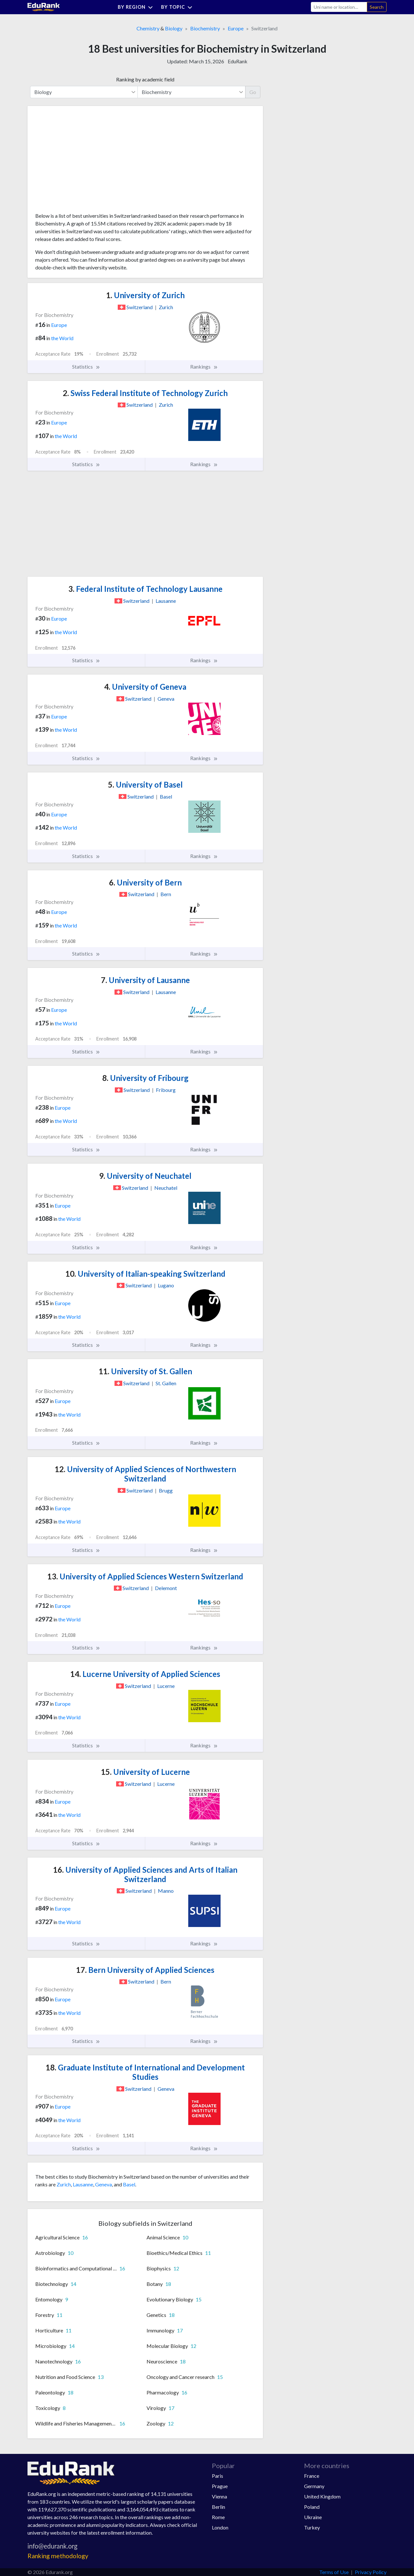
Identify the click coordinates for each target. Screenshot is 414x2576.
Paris (217, 2476)
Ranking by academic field (145, 79)
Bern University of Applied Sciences (145, 1969)
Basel (129, 2184)
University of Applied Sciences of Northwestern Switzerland (145, 1473)
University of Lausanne (145, 980)
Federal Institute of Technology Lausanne (145, 588)
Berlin (218, 2507)
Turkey (312, 2527)
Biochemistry (205, 28)
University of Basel (145, 784)
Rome (218, 2517)
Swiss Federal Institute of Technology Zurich (145, 393)
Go (252, 92)
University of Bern (145, 882)
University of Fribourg (145, 1078)
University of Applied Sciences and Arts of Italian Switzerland (145, 1874)
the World (62, 338)
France (311, 2476)
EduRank (237, 61)
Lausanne (83, 2184)
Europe (236, 28)
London (220, 2527)
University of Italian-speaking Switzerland (145, 1273)
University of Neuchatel (145, 1175)
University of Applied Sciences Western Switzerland (145, 1576)
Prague (220, 2486)
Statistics (86, 366)
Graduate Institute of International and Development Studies (145, 2072)
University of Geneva (145, 686)
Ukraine (313, 2517)
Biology (173, 28)
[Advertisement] (83, 161)
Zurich (64, 2184)
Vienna (219, 2496)
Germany (314, 2486)
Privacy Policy (371, 2572)
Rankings (204, 366)
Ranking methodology (57, 2556)
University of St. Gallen (145, 1371)
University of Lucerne (145, 1771)
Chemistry (147, 28)
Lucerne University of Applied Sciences (145, 1674)
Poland (312, 2507)
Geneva (103, 2184)
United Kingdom (322, 2496)
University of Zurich (145, 295)
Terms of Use (334, 2572)
